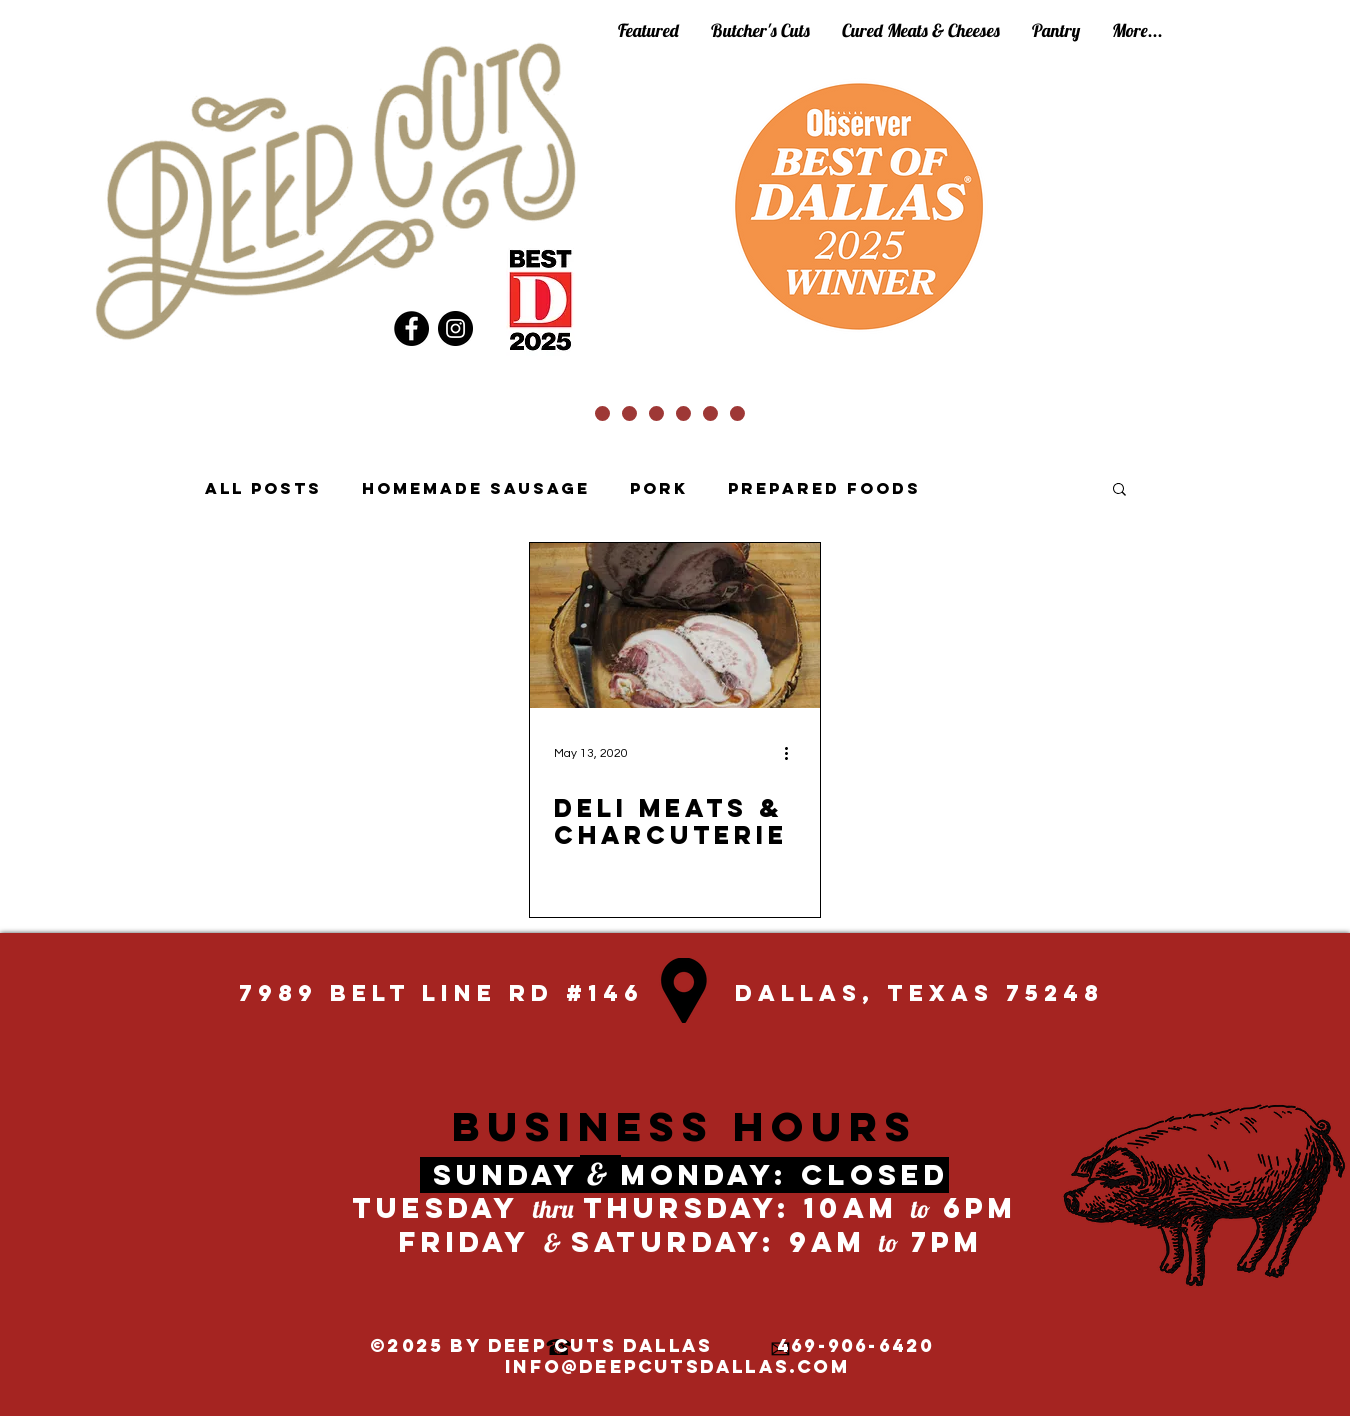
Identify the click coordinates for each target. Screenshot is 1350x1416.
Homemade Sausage (476, 488)
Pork (659, 488)
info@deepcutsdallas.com (677, 1366)
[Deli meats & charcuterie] (675, 625)
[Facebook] (411, 328)
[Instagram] (455, 328)
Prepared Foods (824, 488)
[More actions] (793, 753)
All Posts (263, 488)
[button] (1119, 490)
